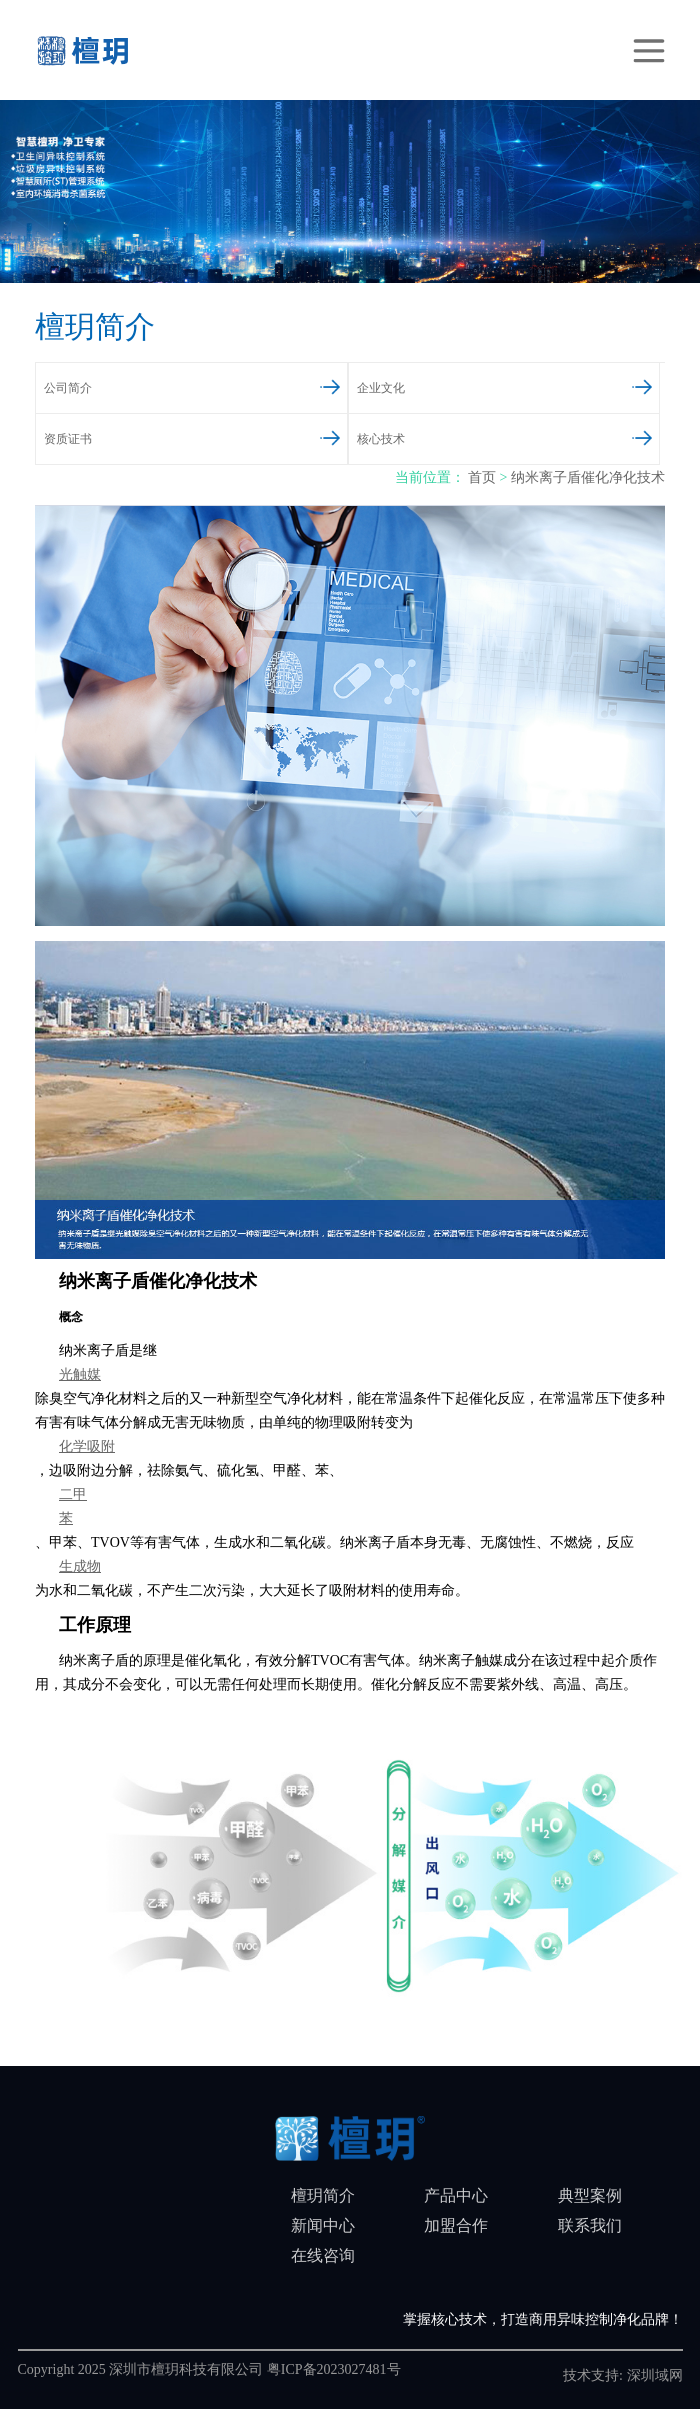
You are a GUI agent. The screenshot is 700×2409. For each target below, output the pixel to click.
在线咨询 (323, 2255)
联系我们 (590, 2225)
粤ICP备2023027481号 (334, 2369)
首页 (482, 477)
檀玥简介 (323, 2195)
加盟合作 (456, 2225)
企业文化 (481, 385)
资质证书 (168, 436)
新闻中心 (323, 2225)
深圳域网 (655, 2375)
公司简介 (168, 385)
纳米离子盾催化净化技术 (588, 477)
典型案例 (590, 2195)
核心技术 (481, 436)
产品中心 (456, 2195)
